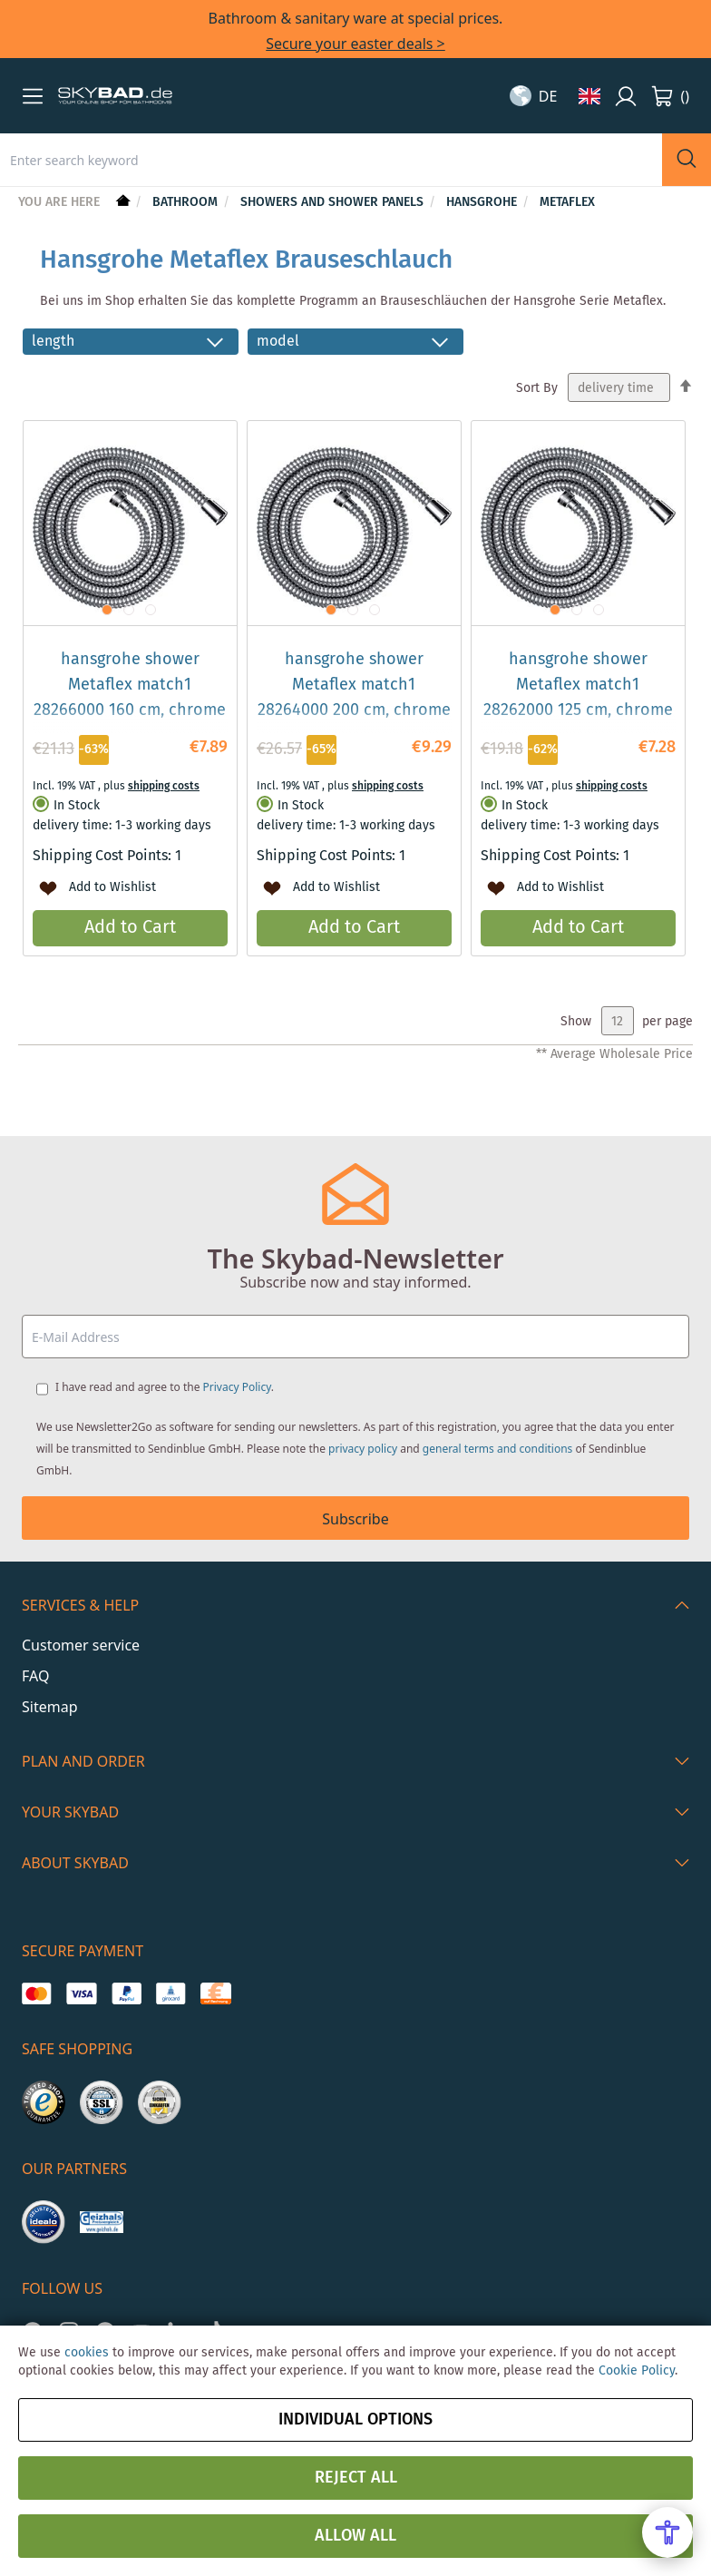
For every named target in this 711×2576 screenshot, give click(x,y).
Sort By (537, 388)
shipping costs (164, 786)
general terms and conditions (498, 1448)
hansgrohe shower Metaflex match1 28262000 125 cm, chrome (578, 685)
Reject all (356, 2478)
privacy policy (362, 1448)
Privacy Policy (237, 1387)
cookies (86, 2353)
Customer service (81, 1645)
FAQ (35, 1676)
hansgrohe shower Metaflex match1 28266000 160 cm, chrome (130, 685)
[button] (33, 96)
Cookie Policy (637, 2371)
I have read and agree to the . (164, 1387)
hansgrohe (483, 202)
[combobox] (331, 159)
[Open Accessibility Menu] (667, 2532)
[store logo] (115, 96)
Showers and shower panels (333, 202)
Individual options (355, 2420)
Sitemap (50, 1707)
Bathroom (186, 202)
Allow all (355, 2536)
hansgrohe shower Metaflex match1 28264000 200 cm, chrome (354, 685)
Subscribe (355, 1519)
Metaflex (567, 202)
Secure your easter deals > (355, 43)
